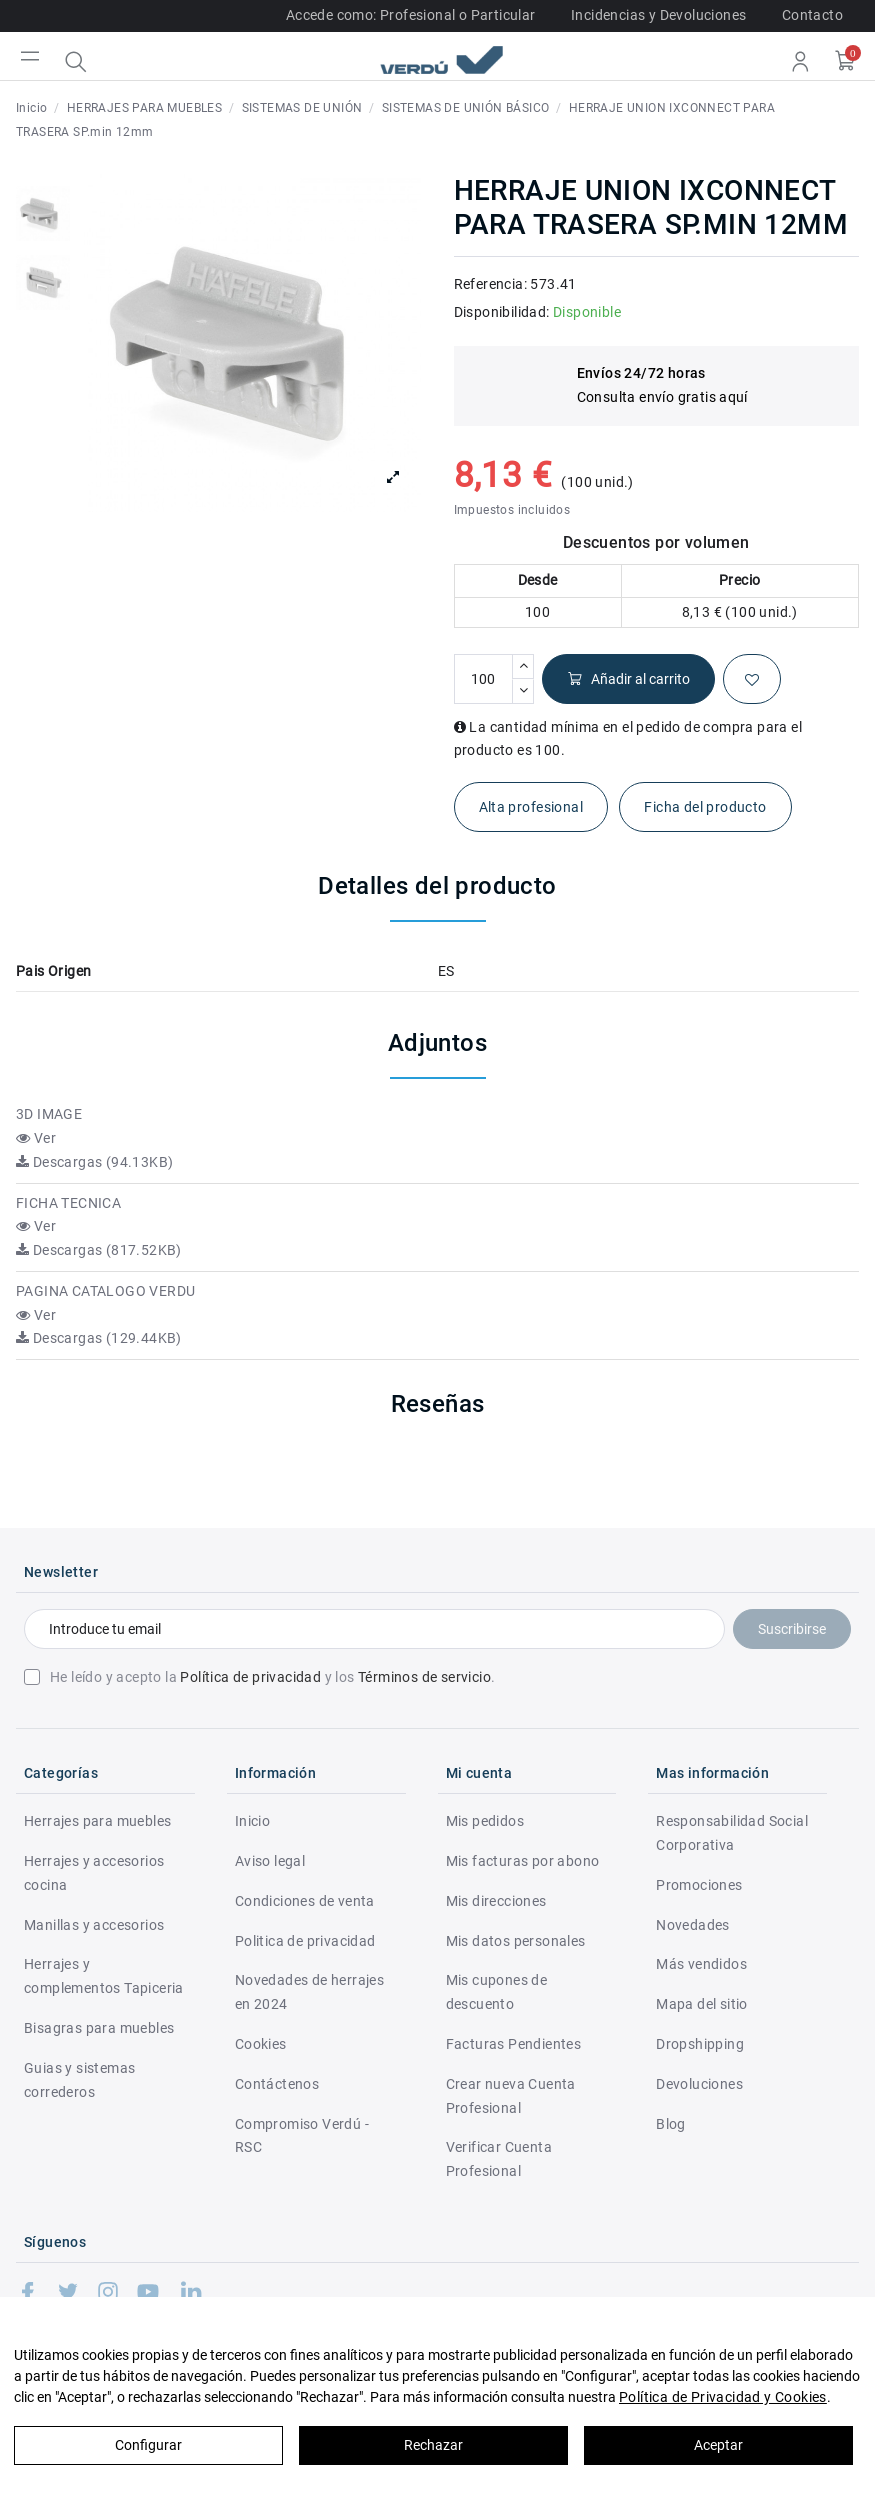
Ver (36, 1138)
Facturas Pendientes (514, 2044)
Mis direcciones (496, 1901)
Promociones (699, 1885)
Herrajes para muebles (97, 1821)
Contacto (812, 15)
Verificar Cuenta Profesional (499, 2159)
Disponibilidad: (502, 312)
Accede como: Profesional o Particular (411, 15)
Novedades (693, 1925)
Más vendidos (701, 1964)
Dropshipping (700, 2044)
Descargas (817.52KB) (99, 1250)
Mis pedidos (485, 1821)
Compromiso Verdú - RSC (302, 2136)
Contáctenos (277, 2084)
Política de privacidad (250, 1677)
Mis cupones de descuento (497, 1992)
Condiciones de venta (305, 1901)
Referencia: (490, 284)
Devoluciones (699, 2084)
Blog (671, 2124)
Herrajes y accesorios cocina (94, 1873)
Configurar (148, 2445)
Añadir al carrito (628, 679)
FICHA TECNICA (68, 1203)
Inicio (252, 1821)
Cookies (261, 2044)
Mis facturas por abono (523, 1861)
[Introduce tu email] (374, 1629)
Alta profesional (531, 807)
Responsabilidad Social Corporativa (732, 1833)
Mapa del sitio (702, 2004)
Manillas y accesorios (94, 1925)
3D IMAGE (49, 1114)
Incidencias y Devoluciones (658, 15)
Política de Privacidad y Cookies (723, 2397)
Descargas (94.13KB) (94, 1162)
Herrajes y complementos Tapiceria (104, 1976)
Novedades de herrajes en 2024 (309, 1992)
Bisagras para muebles (99, 2028)
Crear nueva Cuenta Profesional (511, 2096)
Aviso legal (270, 1861)
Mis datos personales (516, 1941)
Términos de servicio (424, 1677)
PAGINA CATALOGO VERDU (105, 1291)
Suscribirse (792, 1629)
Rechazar (433, 2445)
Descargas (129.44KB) (99, 1338)
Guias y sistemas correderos (79, 2080)
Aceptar (718, 2445)
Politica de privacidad (305, 1941)
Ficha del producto (705, 807)
